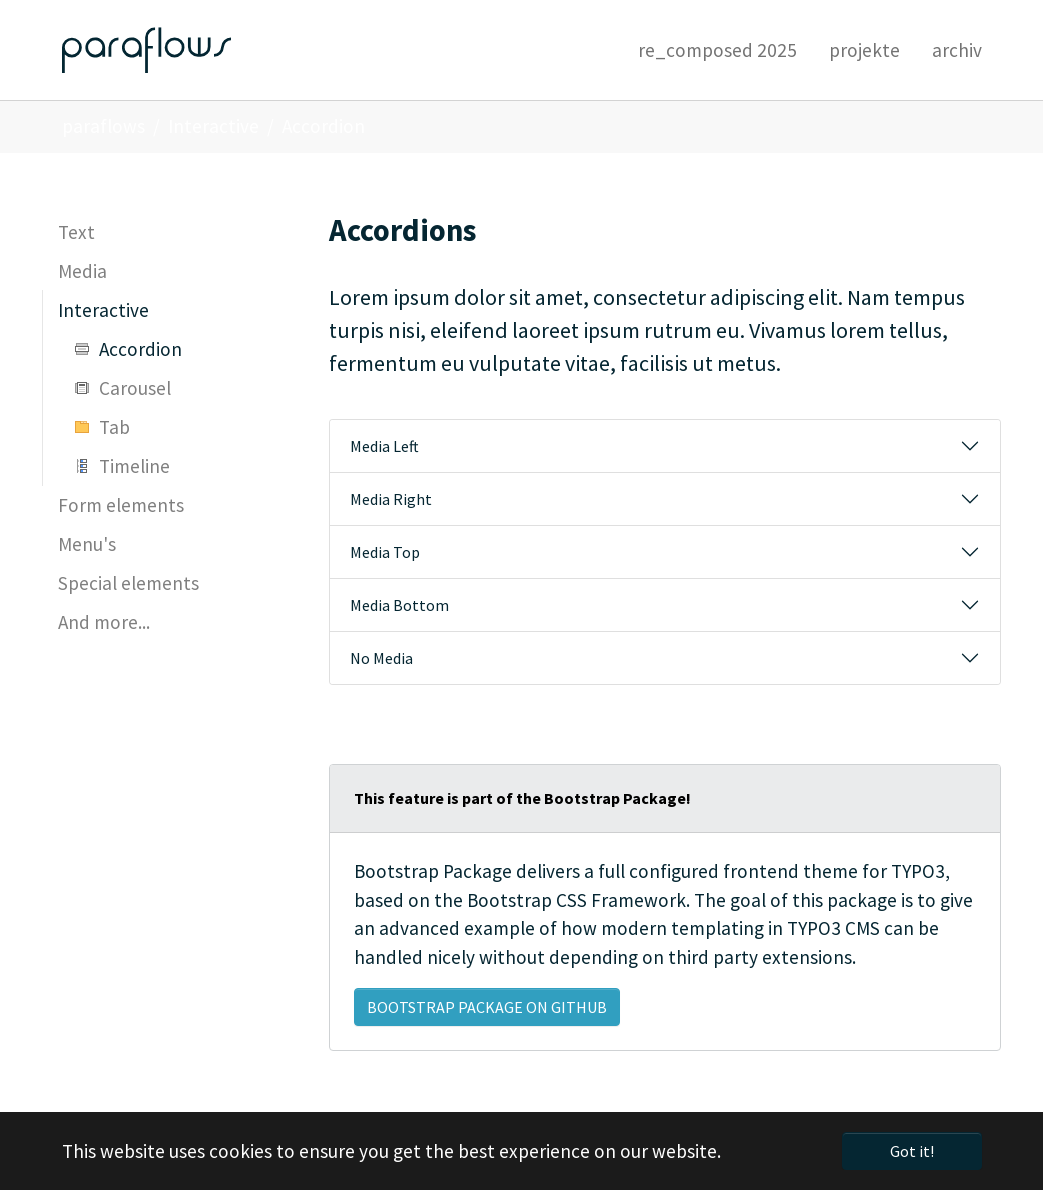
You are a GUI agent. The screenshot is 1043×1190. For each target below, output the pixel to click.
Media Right (391, 499)
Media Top (385, 552)
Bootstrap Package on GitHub (487, 1007)
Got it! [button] (912, 1151)
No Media (381, 658)
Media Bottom (399, 605)
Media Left (384, 446)
